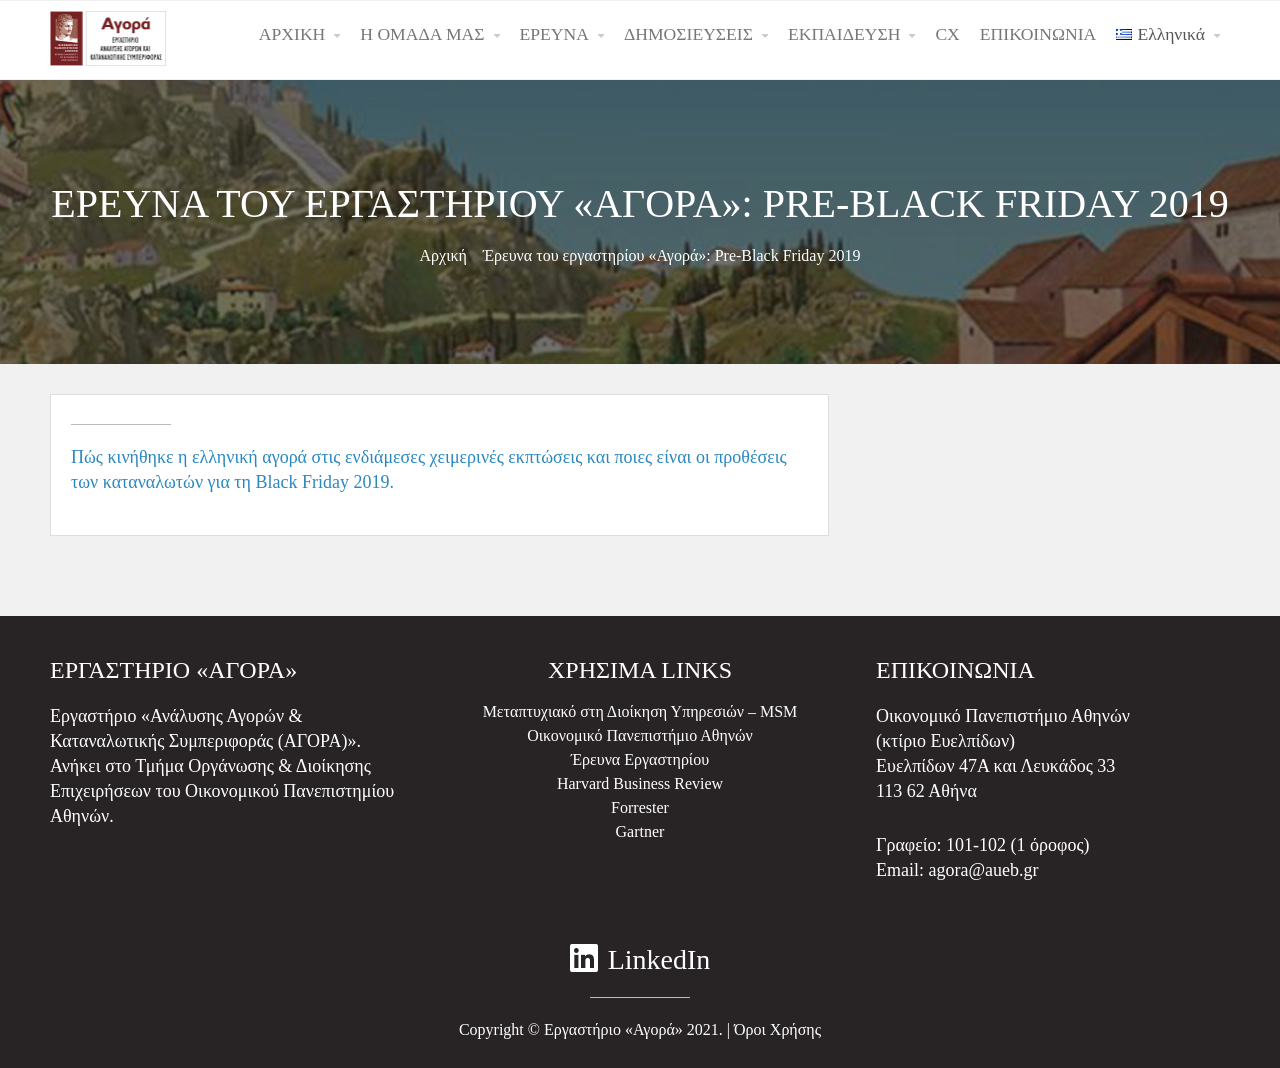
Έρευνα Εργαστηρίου (640, 759)
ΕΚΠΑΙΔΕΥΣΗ (844, 34)
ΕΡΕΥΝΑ (554, 34)
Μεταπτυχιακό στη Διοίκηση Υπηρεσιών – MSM (640, 711)
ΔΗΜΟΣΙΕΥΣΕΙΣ (688, 34)
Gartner (640, 831)
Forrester (640, 807)
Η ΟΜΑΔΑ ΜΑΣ (422, 34)
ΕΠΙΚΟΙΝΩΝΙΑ (1038, 34)
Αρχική (443, 255)
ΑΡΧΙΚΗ (292, 34)
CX (947, 34)
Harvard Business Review (640, 783)
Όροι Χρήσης (777, 1029)
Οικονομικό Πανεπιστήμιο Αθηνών (640, 735)
